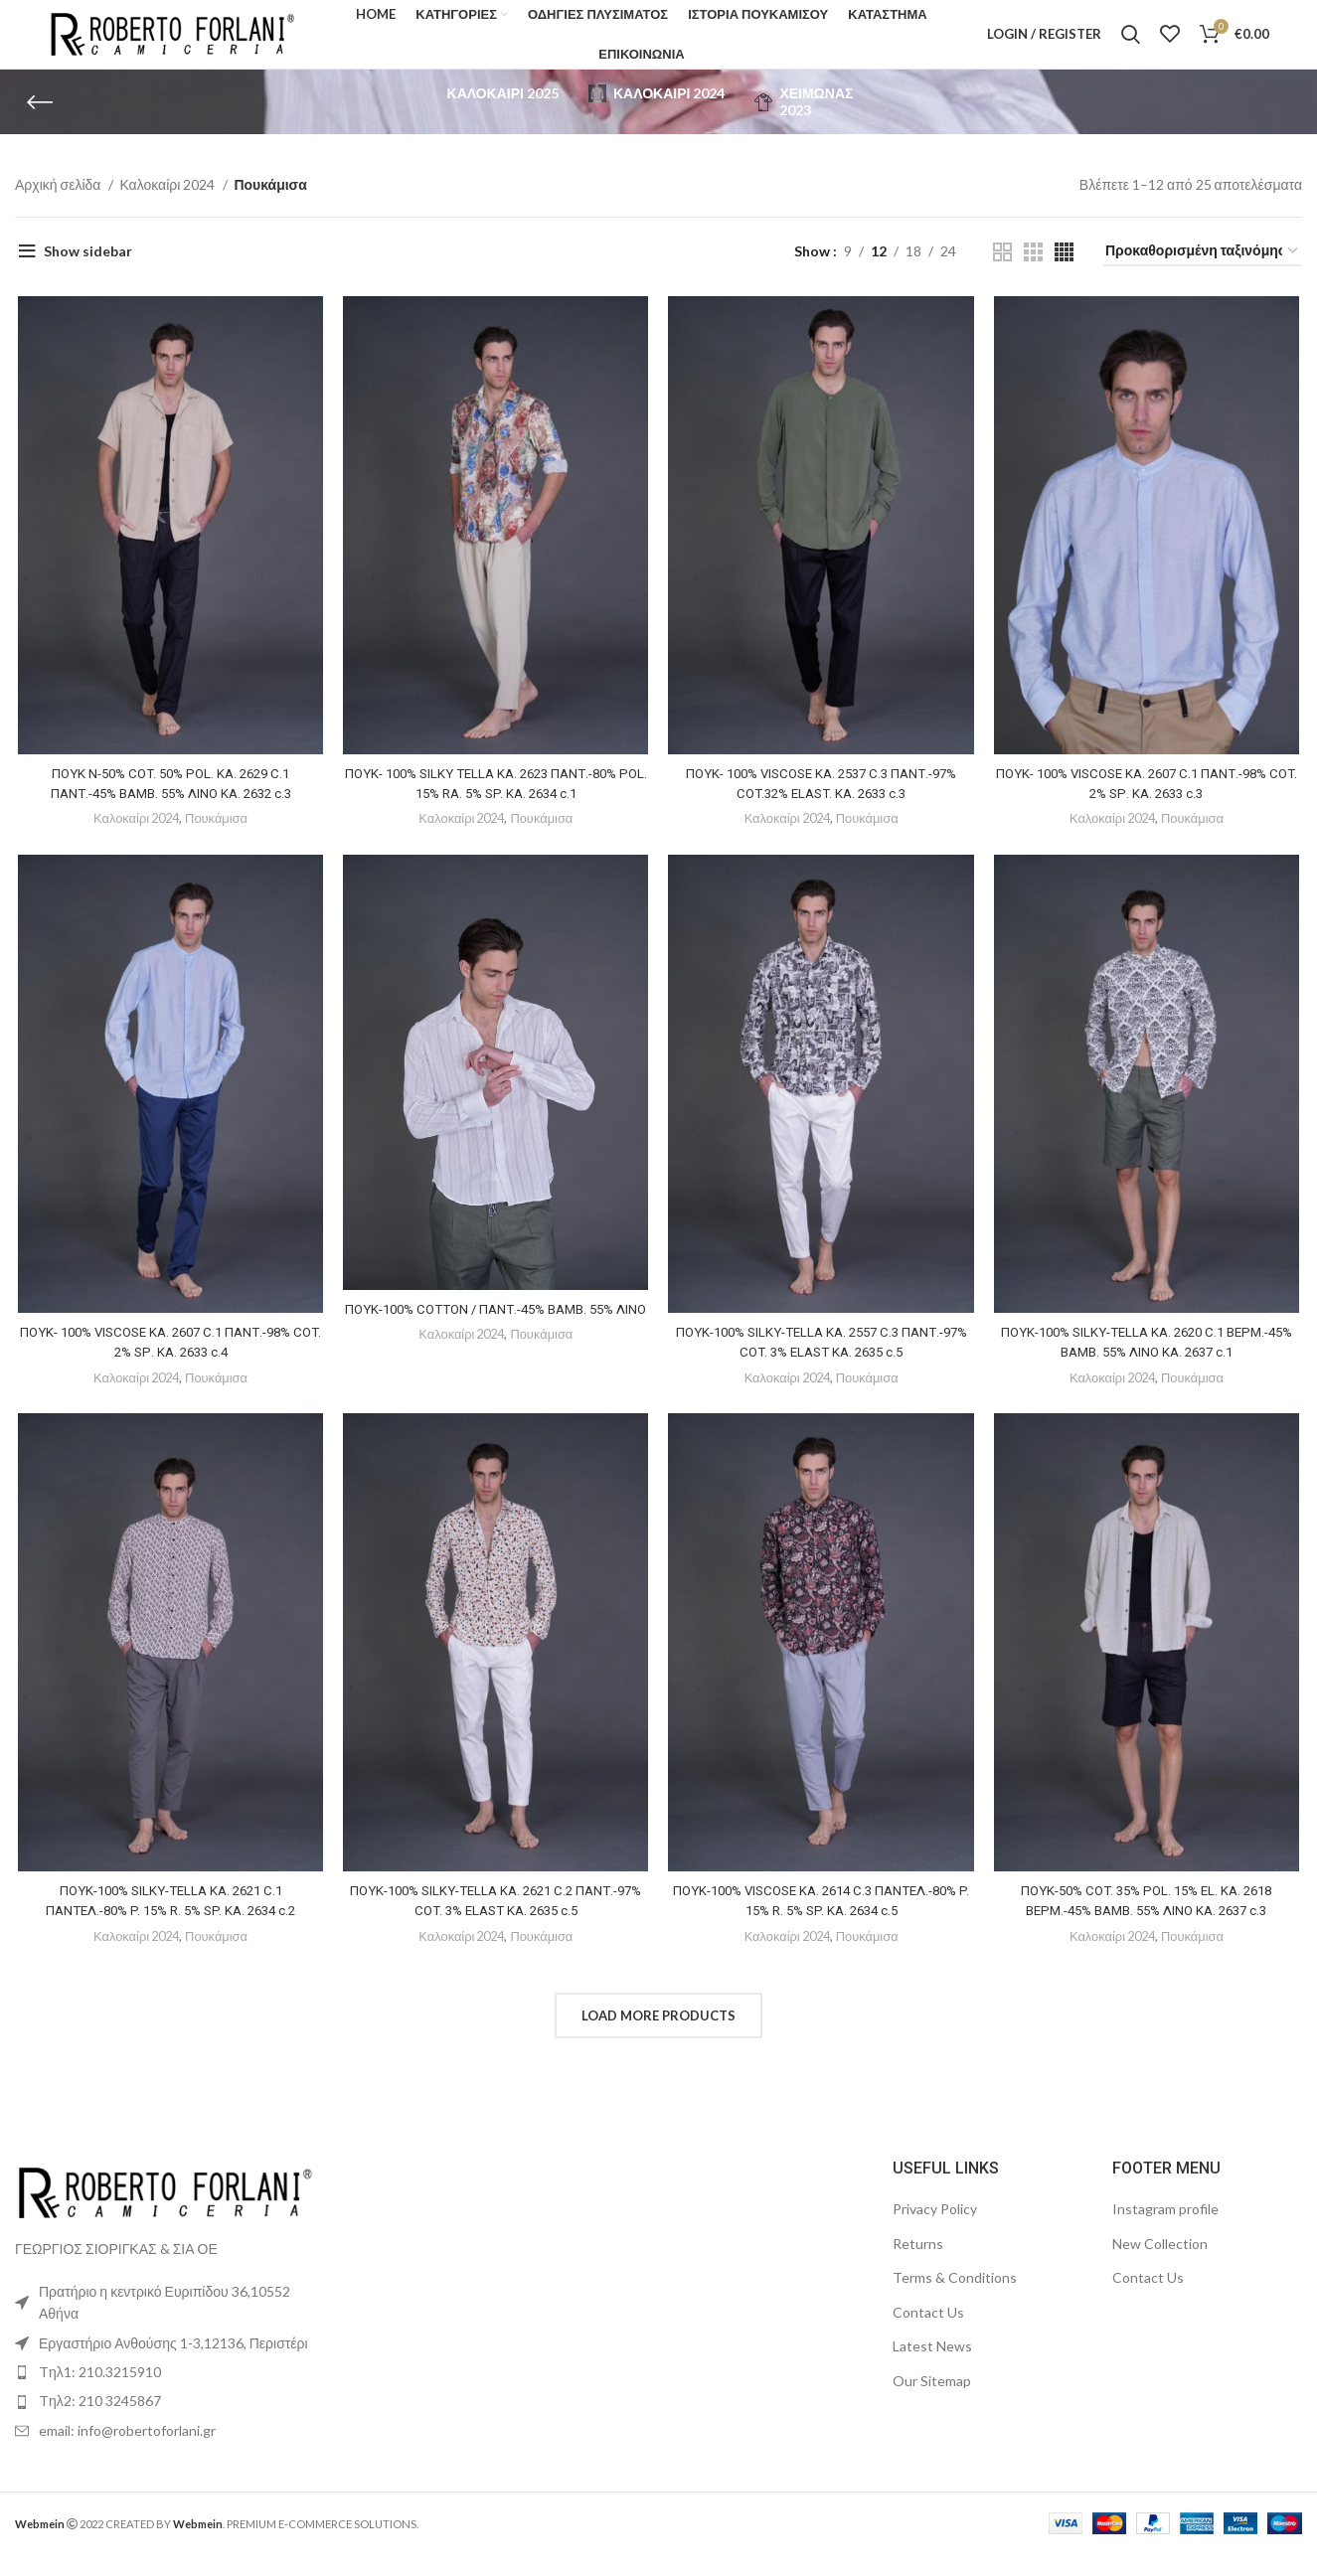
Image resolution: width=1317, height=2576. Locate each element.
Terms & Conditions (955, 2299)
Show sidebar (88, 271)
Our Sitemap (932, 2402)
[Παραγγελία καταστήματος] (1202, 272)
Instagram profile (1165, 2230)
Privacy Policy (935, 2230)
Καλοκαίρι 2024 (168, 206)
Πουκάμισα (217, 842)
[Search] (1130, 45)
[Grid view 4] (1064, 272)
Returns (918, 2265)
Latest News (932, 2367)
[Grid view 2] (1002, 272)
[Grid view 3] (1033, 272)
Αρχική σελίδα (59, 206)
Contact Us (928, 2334)
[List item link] (164, 2394)
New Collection (1160, 2265)
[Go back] (40, 123)
